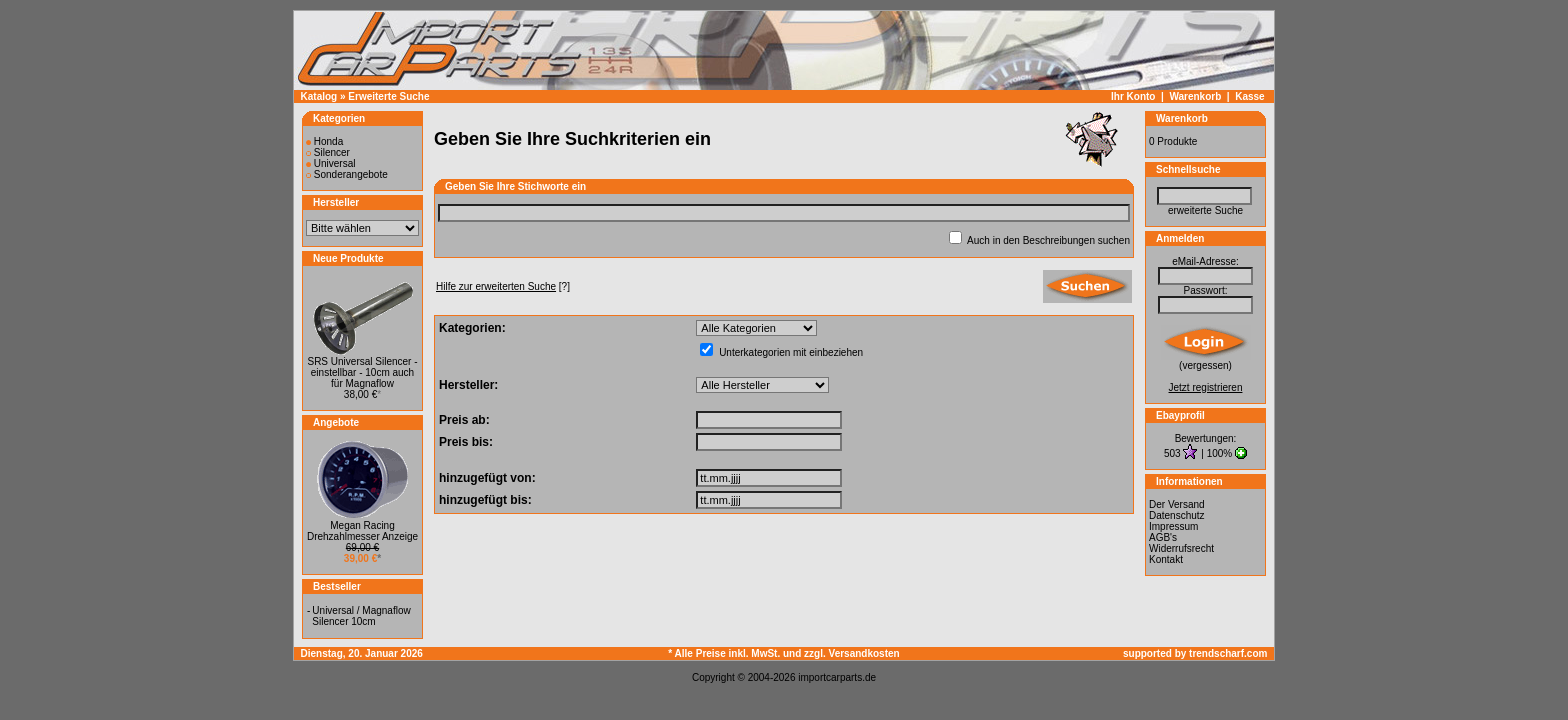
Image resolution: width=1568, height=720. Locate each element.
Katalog (319, 96)
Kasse (1249, 96)
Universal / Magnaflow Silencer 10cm (361, 616)
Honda (324, 141)
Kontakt (1166, 559)
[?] (503, 286)
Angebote (336, 422)
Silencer (328, 152)
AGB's (1163, 537)
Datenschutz (1177, 515)
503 (1173, 453)
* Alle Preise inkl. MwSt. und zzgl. (748, 653)
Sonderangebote (347, 174)
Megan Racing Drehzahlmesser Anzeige (362, 531)
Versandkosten (864, 653)
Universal (330, 163)
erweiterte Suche (1205, 210)
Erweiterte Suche (388, 96)
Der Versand (1177, 504)
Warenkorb (1195, 96)
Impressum (1173, 526)
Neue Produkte (348, 258)
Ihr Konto (1133, 96)
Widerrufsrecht (1181, 548)
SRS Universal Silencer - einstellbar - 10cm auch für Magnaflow (362, 372)
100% (1220, 453)
